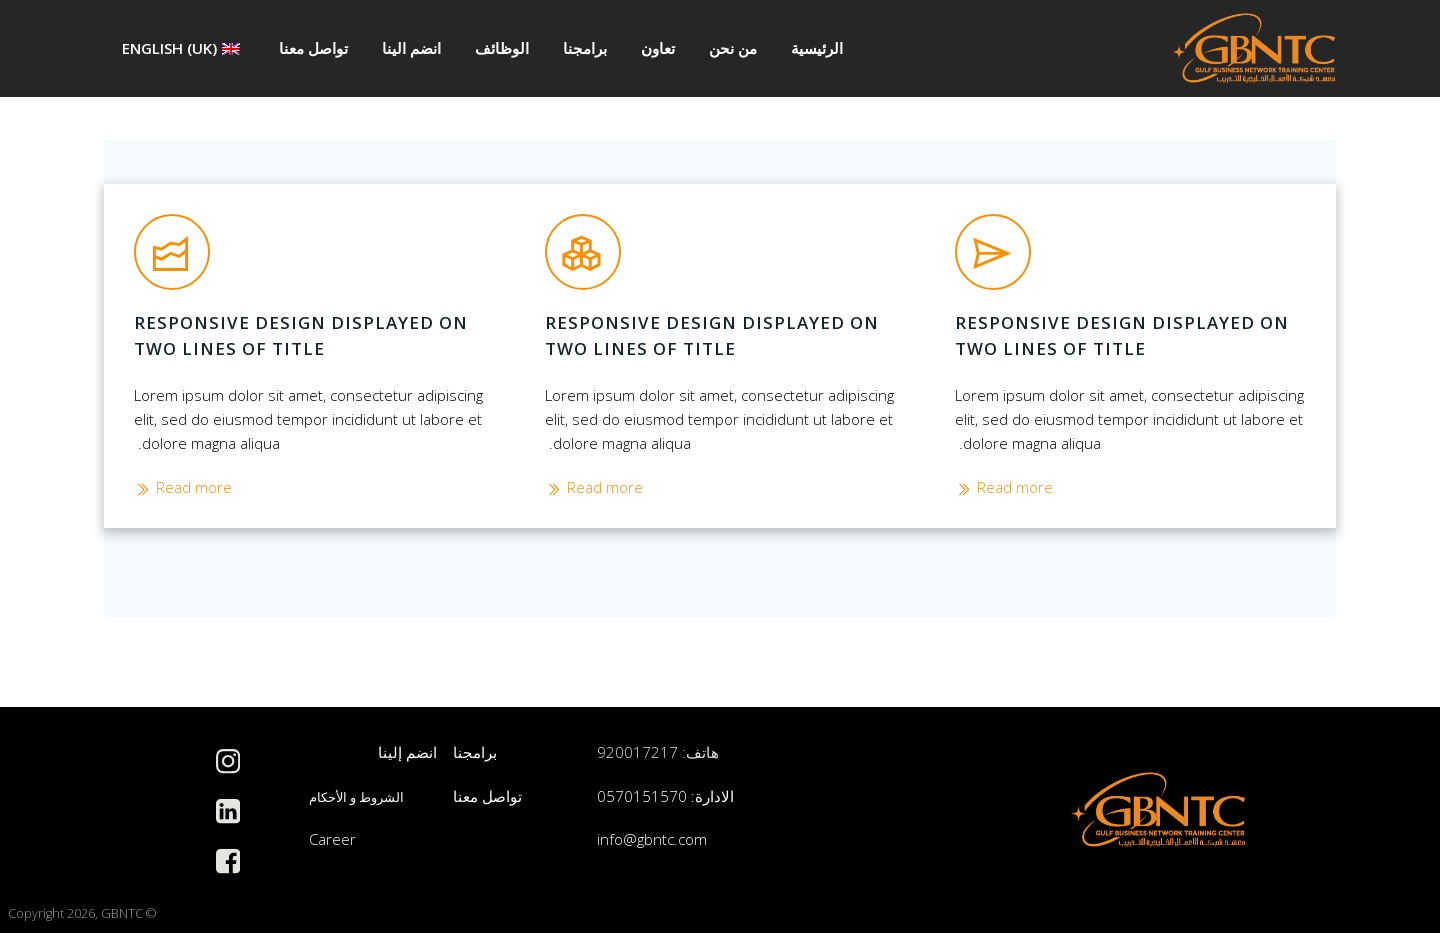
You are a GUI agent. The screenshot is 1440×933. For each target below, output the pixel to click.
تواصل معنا (313, 48)
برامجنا (585, 48)
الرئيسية (817, 48)
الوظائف (502, 48)
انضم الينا (411, 48)
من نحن (733, 48)
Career (332, 840)
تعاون (658, 48)
